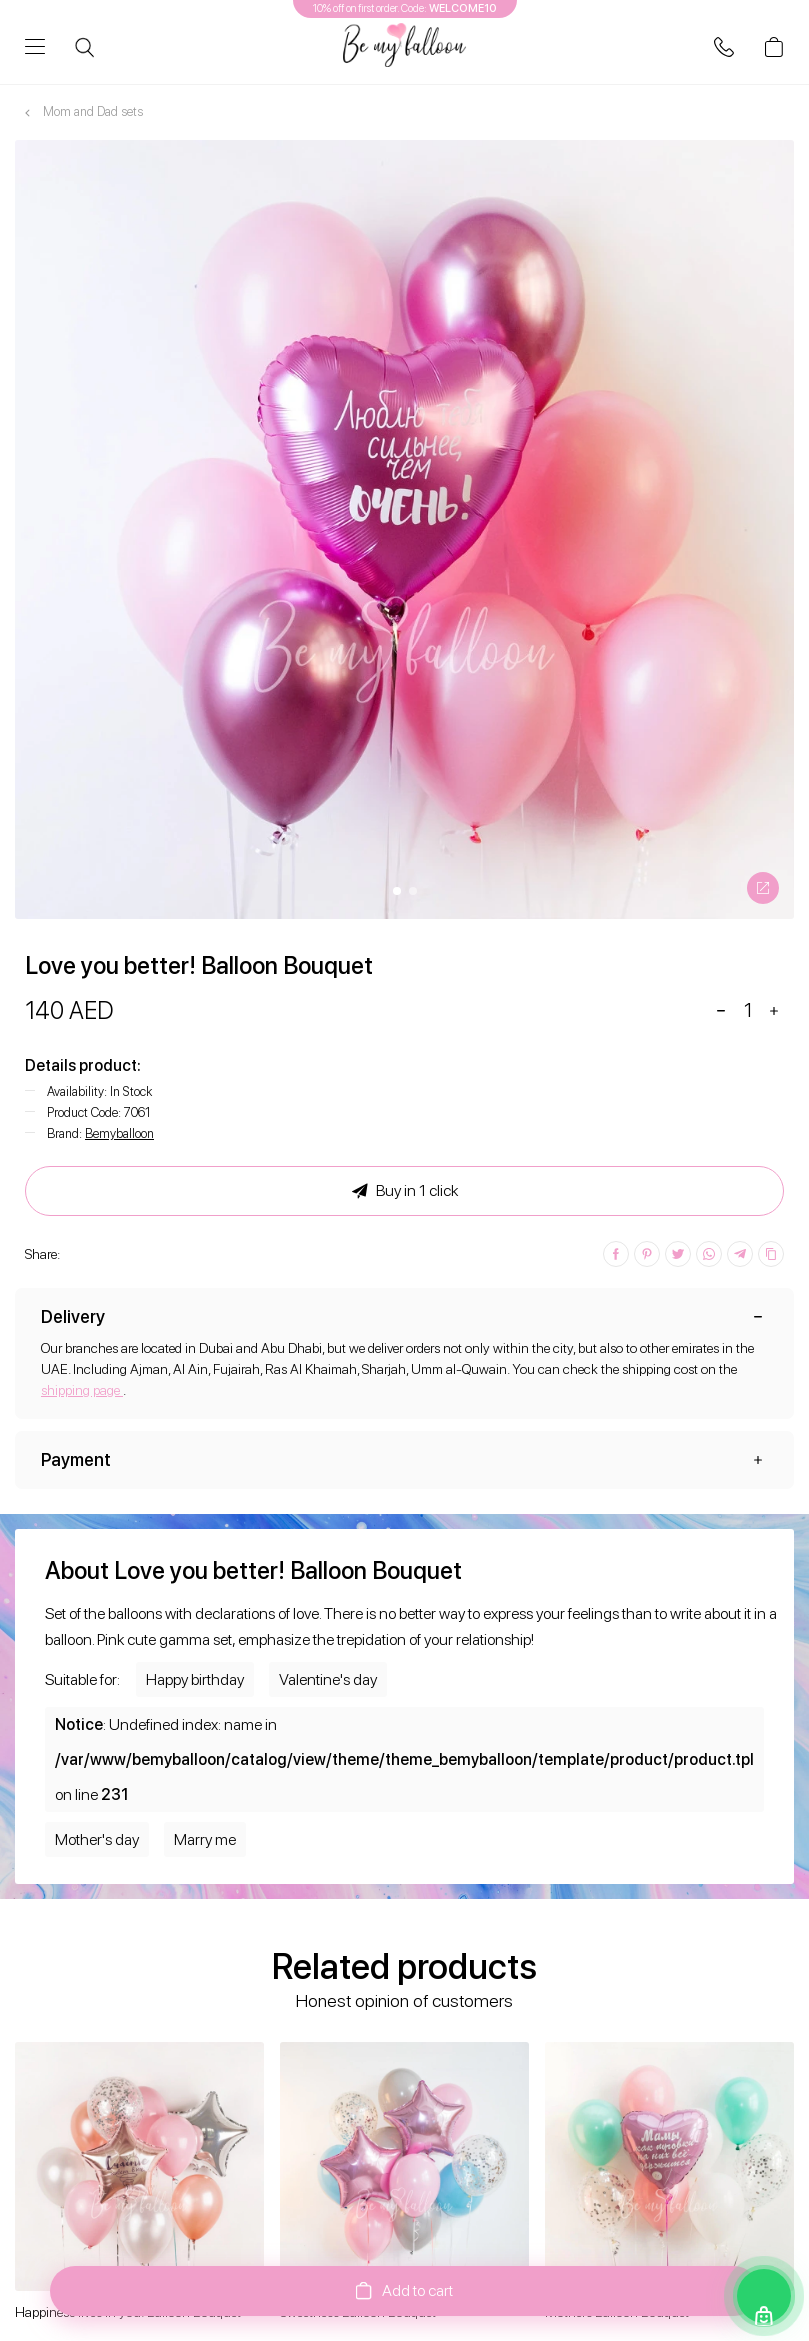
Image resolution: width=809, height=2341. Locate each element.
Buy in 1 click (405, 1191)
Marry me (205, 1839)
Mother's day (97, 1839)
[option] (404, 529)
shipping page (82, 1390)
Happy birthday (195, 1679)
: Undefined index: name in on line (404, 1759)
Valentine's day (328, 1679)
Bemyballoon (119, 1133)
